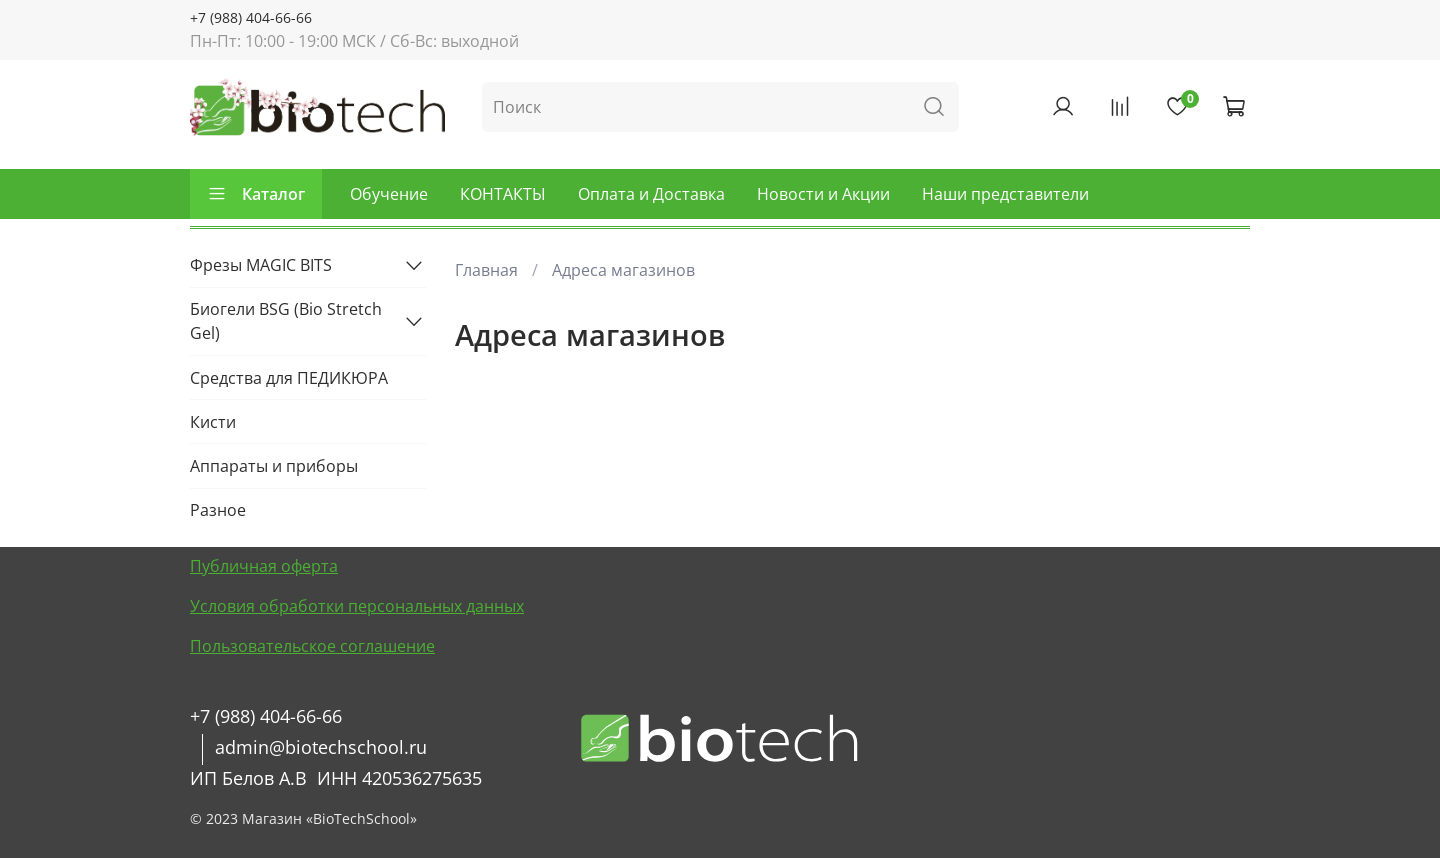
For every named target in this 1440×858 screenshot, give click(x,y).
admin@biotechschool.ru (321, 747)
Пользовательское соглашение (312, 646)
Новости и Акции (823, 194)
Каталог (256, 194)
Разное (218, 510)
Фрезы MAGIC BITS (261, 265)
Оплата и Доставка (651, 194)
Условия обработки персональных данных (357, 606)
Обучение (389, 194)
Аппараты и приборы (274, 466)
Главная (486, 270)
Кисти (213, 422)
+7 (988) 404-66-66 (251, 17)
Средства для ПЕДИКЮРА (289, 378)
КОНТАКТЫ (503, 194)
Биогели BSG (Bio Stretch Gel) (286, 321)
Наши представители (1005, 194)
